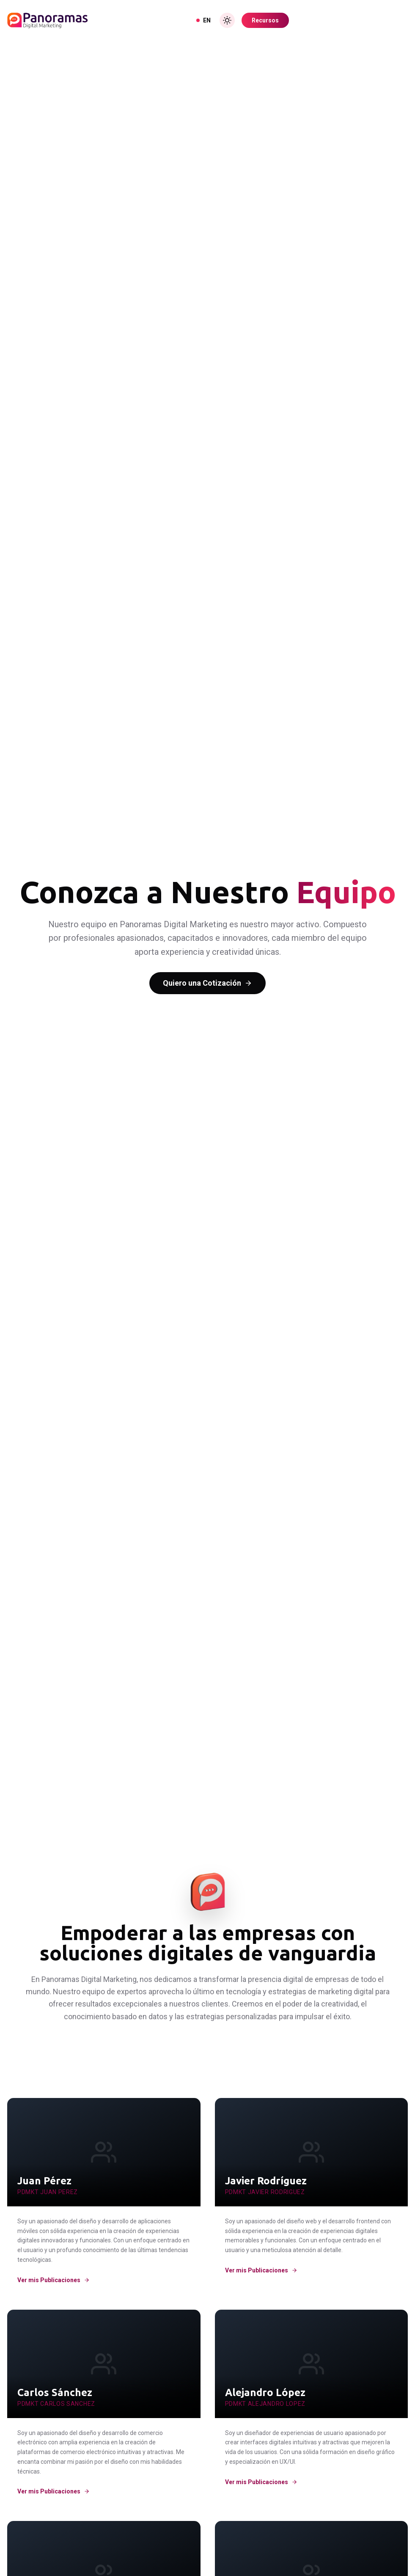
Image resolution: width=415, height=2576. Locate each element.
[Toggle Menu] (399, 20)
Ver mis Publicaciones (53, 2280)
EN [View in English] (203, 20)
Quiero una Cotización (207, 982)
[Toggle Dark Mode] (227, 20)
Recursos (265, 20)
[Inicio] (47, 20)
